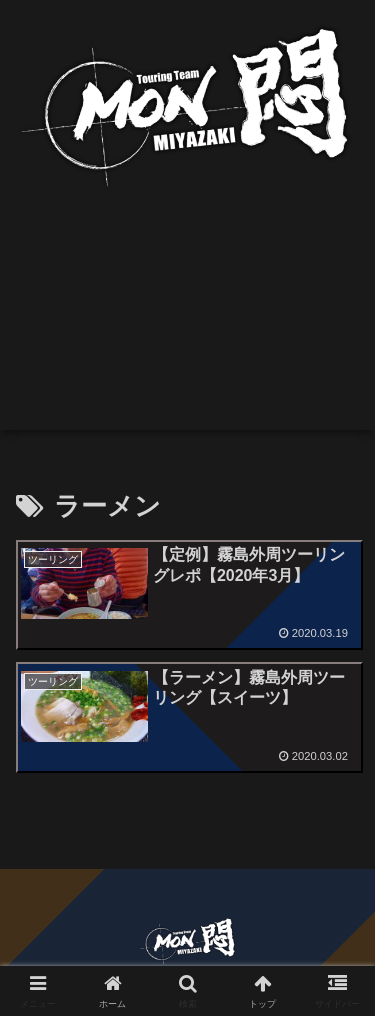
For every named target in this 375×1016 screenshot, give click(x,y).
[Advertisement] (187, 328)
